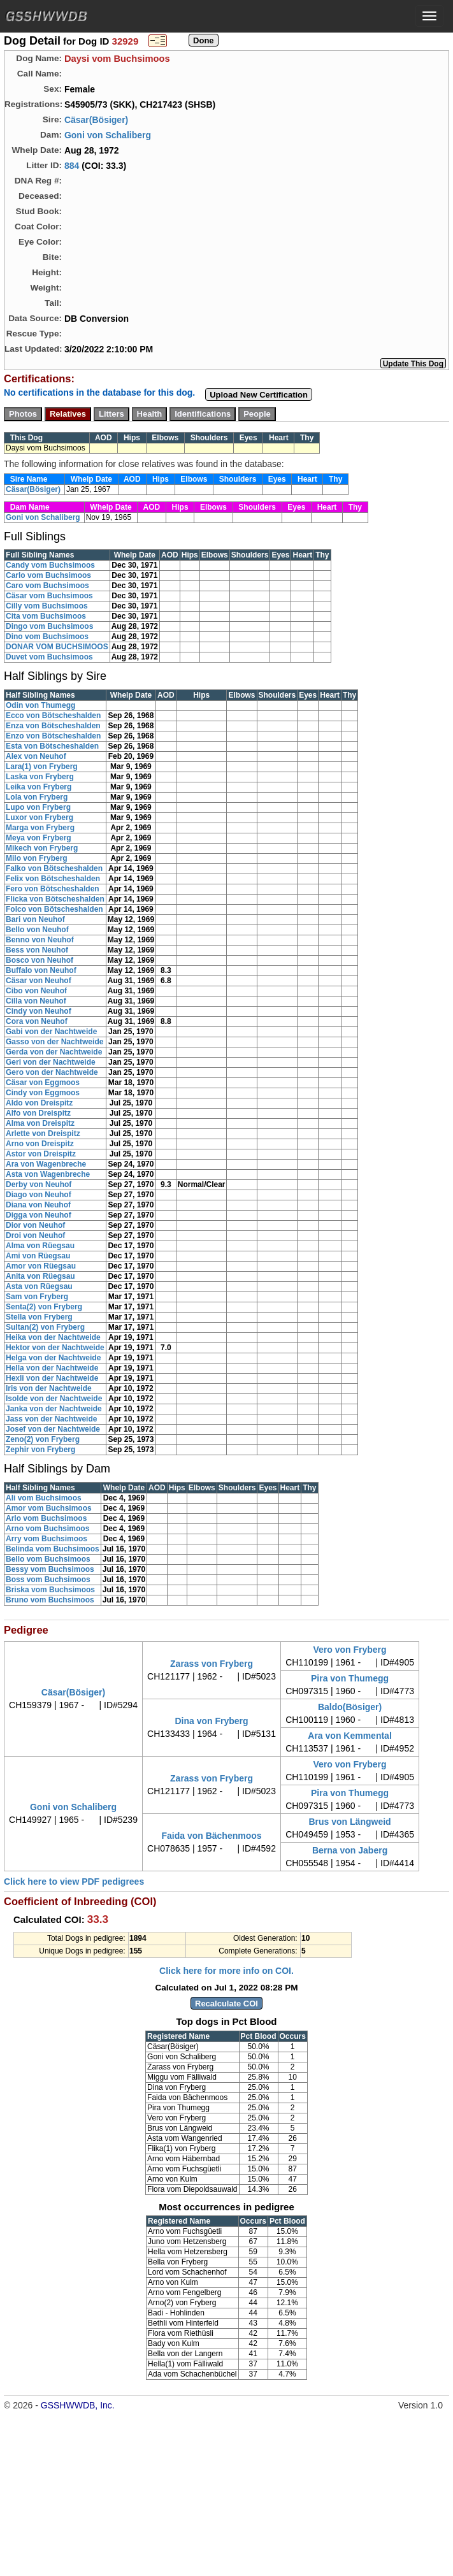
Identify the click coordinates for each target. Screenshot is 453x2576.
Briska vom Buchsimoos (50, 1589)
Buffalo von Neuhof (41, 970)
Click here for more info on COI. (226, 1971)
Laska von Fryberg (40, 776)
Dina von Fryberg (211, 1721)
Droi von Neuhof (35, 1235)
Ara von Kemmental (349, 1736)
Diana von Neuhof (38, 1204)
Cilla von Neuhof (36, 1001)
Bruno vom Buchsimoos (50, 1599)
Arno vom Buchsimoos (47, 1528)
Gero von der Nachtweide (52, 1072)
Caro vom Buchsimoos (47, 585)
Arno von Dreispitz (40, 1143)
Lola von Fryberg (37, 797)
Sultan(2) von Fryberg (45, 1327)
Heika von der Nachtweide (53, 1337)
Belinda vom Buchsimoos (52, 1548)
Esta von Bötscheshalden (52, 746)
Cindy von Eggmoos (43, 1092)
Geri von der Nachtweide (51, 1062)
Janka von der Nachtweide (54, 1408)
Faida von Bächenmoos (211, 1836)
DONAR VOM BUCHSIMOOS (57, 646)
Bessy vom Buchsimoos (50, 1569)
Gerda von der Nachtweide (54, 1051)
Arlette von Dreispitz (43, 1133)
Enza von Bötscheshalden (53, 725)
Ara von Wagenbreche (46, 1164)
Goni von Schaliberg (107, 135)
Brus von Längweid (349, 1822)
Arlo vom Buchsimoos (46, 1518)
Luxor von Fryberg (39, 817)
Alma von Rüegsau (40, 1245)
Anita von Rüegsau (40, 1276)
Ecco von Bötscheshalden (53, 715)
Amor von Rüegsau (41, 1266)
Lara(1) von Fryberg (42, 766)
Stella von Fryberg (39, 1317)
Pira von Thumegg (350, 1678)
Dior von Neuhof (35, 1225)
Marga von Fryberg (40, 827)
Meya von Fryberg (38, 837)
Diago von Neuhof (38, 1194)
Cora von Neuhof (37, 1021)
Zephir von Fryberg (40, 1449)
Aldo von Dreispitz (39, 1102)
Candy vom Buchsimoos (50, 565)
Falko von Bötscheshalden (54, 868)
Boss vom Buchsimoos (48, 1579)
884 (71, 166)
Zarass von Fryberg (211, 1664)
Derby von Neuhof (38, 1184)
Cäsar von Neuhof (38, 980)
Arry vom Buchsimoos (46, 1538)
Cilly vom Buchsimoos (47, 605)
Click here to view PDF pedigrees (74, 1881)
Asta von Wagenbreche (48, 1174)
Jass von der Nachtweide (51, 1418)
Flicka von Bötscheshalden (55, 899)
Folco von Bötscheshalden (54, 909)
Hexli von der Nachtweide (52, 1378)
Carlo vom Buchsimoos (48, 575)
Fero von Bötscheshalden (52, 888)
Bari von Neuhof (35, 919)
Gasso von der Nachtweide (54, 1041)
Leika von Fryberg (38, 786)
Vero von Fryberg (349, 1649)
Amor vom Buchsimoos (49, 1508)
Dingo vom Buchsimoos (49, 626)
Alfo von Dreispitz (38, 1113)
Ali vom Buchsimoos (44, 1497)
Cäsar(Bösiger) (96, 120)
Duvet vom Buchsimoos (49, 656)
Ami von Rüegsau (38, 1255)
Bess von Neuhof (37, 950)
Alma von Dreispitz (40, 1123)
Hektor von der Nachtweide (55, 1347)
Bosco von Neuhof (39, 960)
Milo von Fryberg (37, 858)
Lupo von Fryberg (38, 807)
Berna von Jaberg (349, 1850)
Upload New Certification (259, 394)
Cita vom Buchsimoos (46, 616)
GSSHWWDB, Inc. (78, 2405)
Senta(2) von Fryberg (44, 1306)
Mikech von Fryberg (42, 848)
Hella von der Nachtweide (52, 1368)
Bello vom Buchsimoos (48, 1559)
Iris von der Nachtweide (49, 1388)
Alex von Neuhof (36, 756)
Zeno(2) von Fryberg (43, 1439)
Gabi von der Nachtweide (51, 1031)
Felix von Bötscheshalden (53, 878)
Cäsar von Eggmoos (43, 1082)
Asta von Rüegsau (39, 1286)
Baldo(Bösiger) (350, 1707)
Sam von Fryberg (37, 1296)
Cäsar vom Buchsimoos (49, 595)
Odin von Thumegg (40, 705)
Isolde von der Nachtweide (54, 1398)
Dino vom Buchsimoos (47, 636)
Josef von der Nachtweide (53, 1429)
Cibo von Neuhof (36, 990)
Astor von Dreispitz (41, 1153)
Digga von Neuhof (38, 1215)
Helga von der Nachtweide (53, 1357)
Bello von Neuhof (37, 929)
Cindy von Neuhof (38, 1011)
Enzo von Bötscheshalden (53, 735)
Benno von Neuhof (40, 939)
